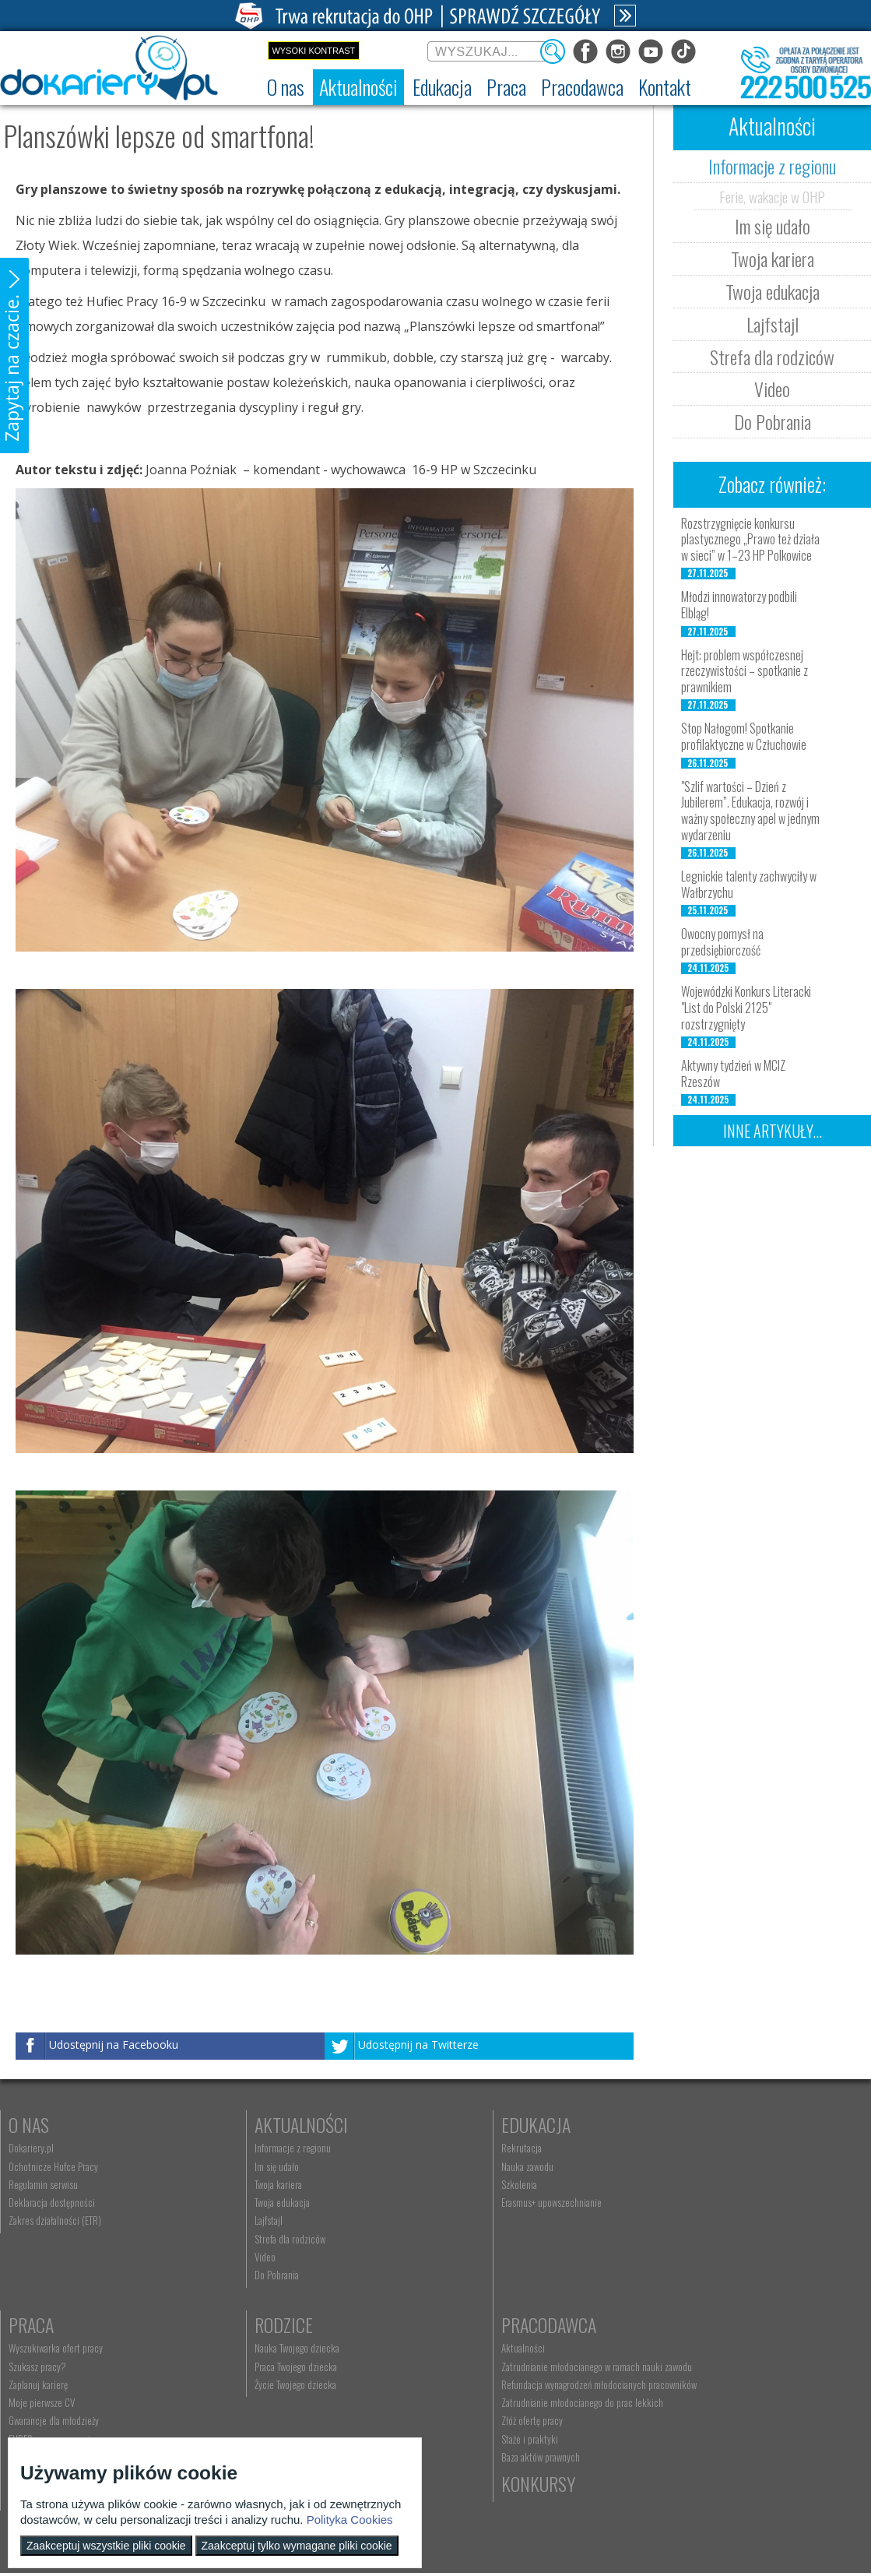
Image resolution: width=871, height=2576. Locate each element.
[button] (14, 355)
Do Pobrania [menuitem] (244, 2274)
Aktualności (268, 2124)
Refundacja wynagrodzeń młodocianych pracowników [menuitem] (319, 2384)
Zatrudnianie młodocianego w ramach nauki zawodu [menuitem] (317, 2366)
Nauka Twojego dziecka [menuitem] (51, 2348)
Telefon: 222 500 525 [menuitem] (477, 2384)
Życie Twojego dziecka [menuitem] (49, 2384)
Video (772, 389)
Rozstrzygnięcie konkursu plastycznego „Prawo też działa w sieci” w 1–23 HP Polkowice (750, 539)
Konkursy (685, 2324)
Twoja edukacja (772, 291)
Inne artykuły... (772, 1130)
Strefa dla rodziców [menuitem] (257, 2239)
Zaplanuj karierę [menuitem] (678, 2184)
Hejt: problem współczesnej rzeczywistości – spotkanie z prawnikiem (744, 671)
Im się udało (772, 226)
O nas (29, 2124)
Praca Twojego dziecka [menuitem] (50, 2366)
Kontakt (466, 2324)
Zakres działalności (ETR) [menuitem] (55, 2220)
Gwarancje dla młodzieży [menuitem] (693, 2220)
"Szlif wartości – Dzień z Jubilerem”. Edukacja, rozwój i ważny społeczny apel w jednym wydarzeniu (750, 810)
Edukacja (469, 2124)
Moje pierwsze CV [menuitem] (681, 2202)
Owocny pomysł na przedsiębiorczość (722, 941)
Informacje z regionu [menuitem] (260, 2147)
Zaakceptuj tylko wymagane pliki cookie (297, 2545)
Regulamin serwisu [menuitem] (43, 2184)
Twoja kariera (772, 259)
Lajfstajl (772, 324)
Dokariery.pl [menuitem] (31, 2147)
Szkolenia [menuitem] (453, 2184)
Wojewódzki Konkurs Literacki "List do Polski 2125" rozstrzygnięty (746, 1007)
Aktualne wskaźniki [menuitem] (683, 2257)
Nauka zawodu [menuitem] (461, 2166)
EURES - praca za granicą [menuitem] (693, 2239)
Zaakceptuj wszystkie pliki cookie (106, 2545)
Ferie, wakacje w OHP (772, 196)
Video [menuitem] (232, 2257)
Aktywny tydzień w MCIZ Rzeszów (733, 1073)
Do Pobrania (772, 421)
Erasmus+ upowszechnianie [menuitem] (485, 2202)
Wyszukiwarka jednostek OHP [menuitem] (489, 2348)
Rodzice (38, 2324)
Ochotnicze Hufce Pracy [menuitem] (53, 2166)
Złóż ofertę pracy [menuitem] (252, 2420)
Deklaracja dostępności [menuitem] (52, 2202)
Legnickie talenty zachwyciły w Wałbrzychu (749, 884)
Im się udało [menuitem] (244, 2166)
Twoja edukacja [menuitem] (249, 2202)
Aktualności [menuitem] (243, 2348)
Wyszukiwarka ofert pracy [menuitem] (695, 2147)
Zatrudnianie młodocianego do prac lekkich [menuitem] (303, 2402)
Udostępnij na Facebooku (113, 2044)
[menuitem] (286, 87)
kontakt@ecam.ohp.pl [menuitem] (477, 2366)
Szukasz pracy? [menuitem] (677, 2166)
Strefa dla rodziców (772, 357)
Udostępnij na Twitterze (418, 2044)
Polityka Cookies (350, 2519)
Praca (671, 2124)
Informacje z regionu (772, 166)
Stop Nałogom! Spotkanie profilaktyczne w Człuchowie (743, 736)
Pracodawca (269, 2324)
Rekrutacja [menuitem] (455, 2147)
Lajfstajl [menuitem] (236, 2220)
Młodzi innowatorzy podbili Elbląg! (739, 604)
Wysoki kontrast (313, 50)
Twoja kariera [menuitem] (245, 2184)
